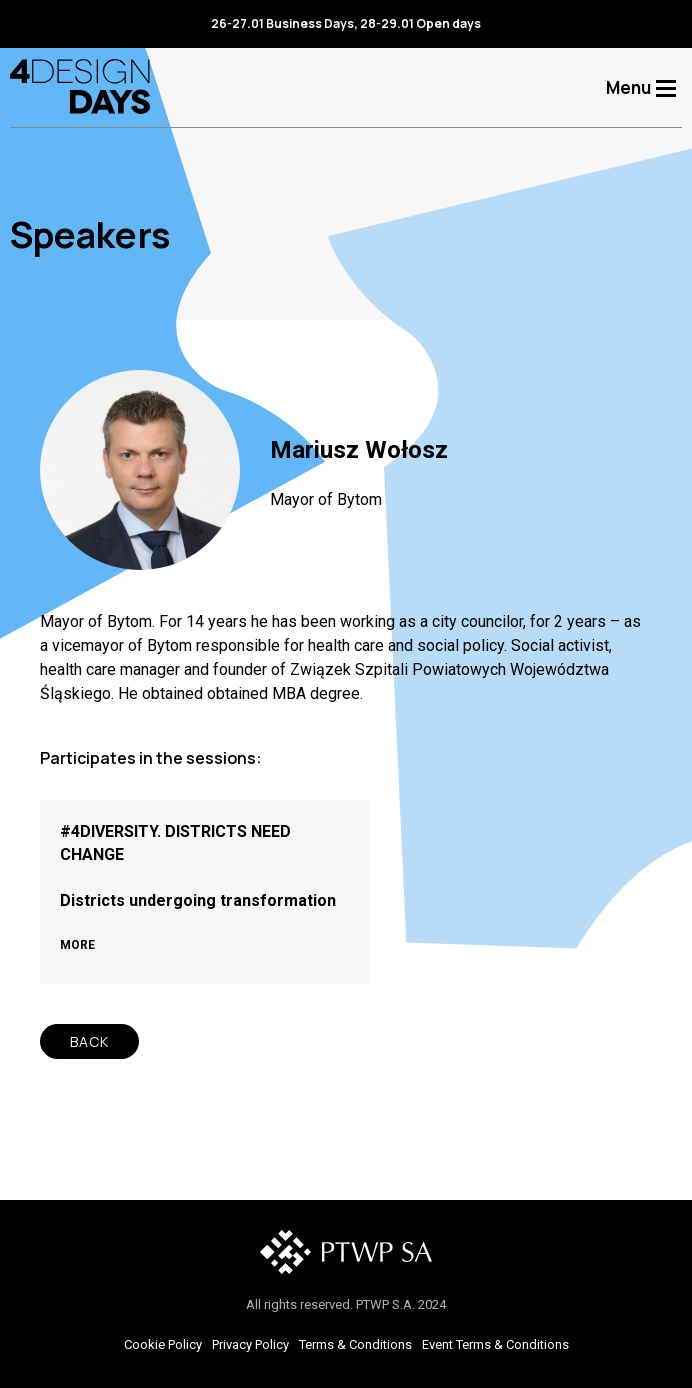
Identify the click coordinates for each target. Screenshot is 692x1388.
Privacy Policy (250, 1344)
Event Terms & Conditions (495, 1344)
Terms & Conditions (355, 1344)
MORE (77, 945)
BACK (89, 1041)
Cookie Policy (163, 1344)
